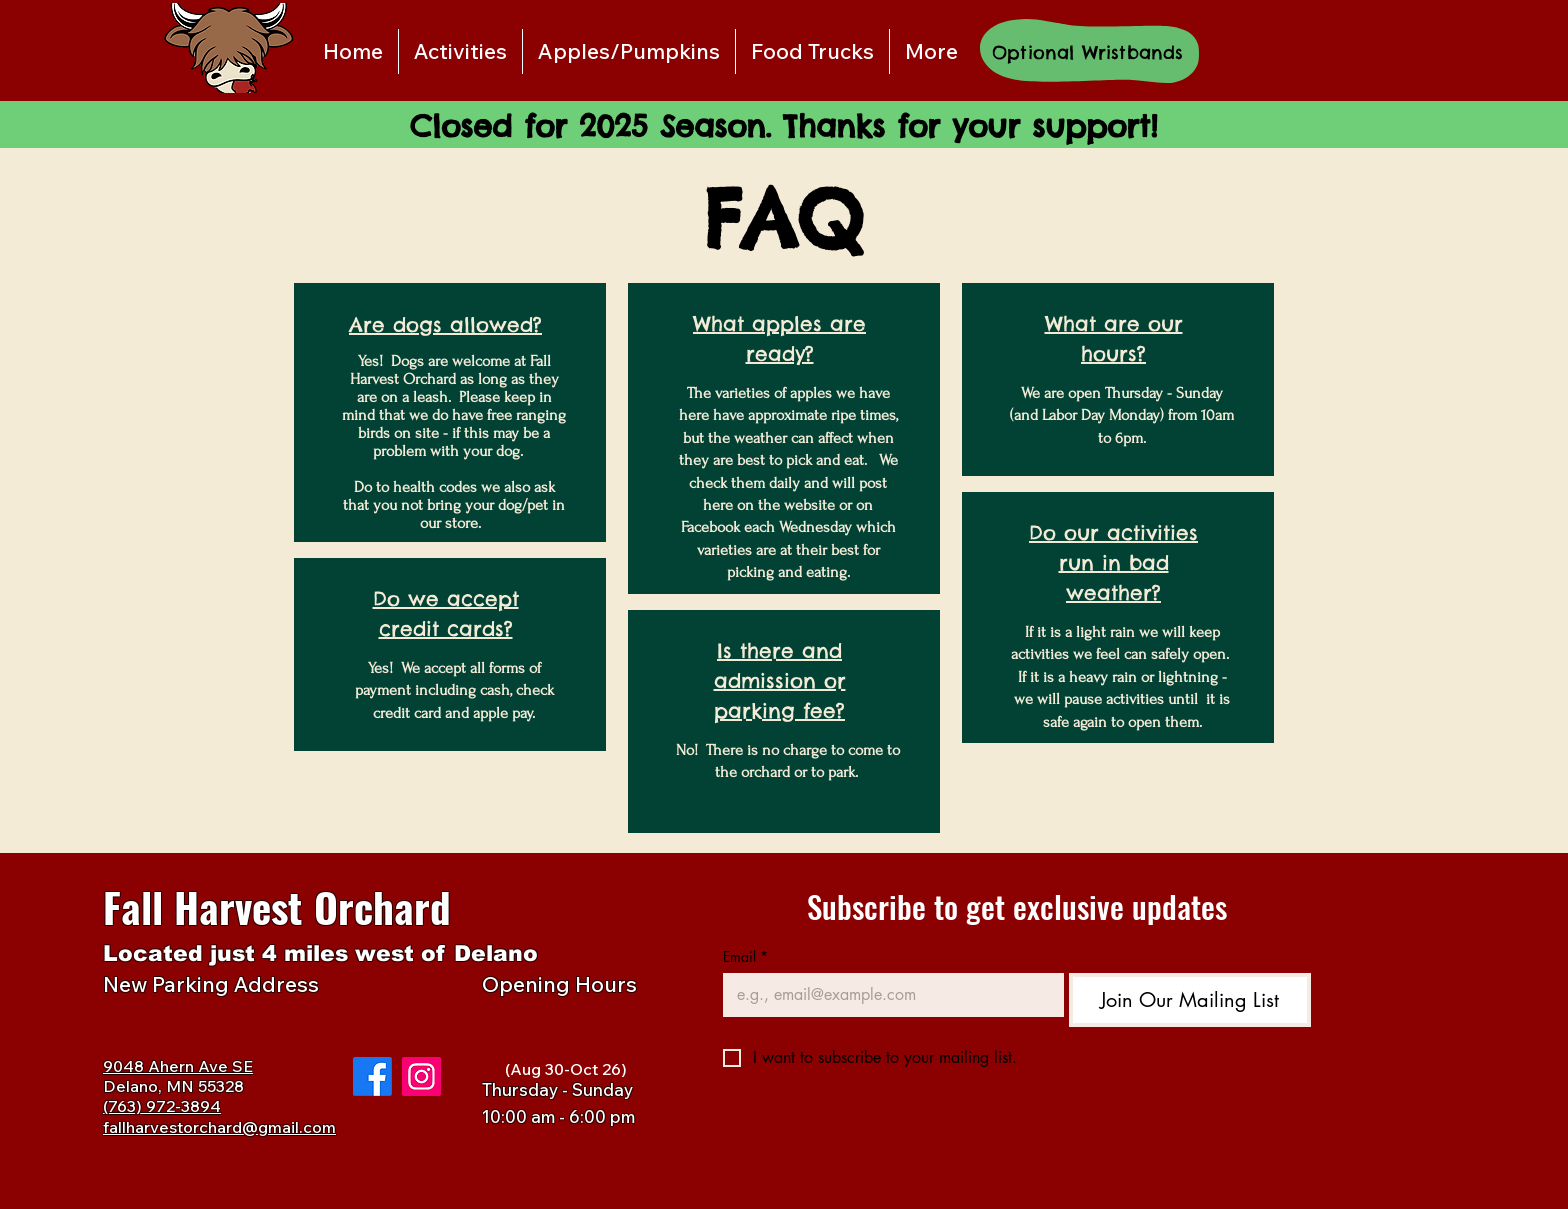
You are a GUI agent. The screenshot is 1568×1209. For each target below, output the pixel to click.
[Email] (887, 995)
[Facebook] (372, 1076)
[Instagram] (421, 1076)
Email (745, 956)
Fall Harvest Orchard (277, 906)
